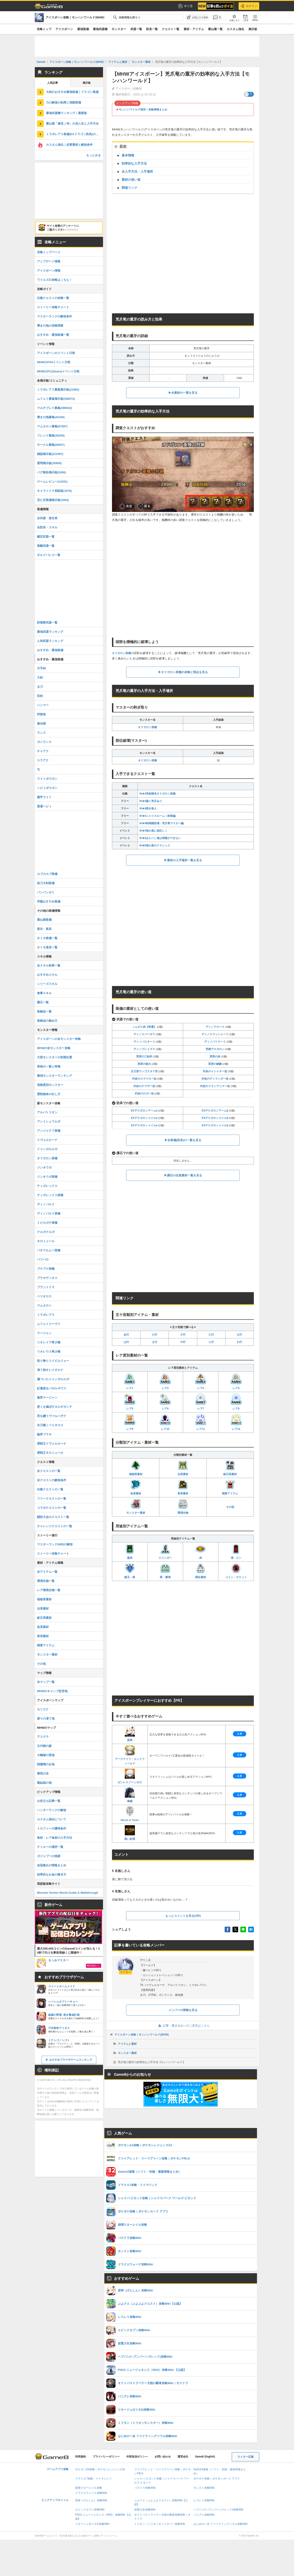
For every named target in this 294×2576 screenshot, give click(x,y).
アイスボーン (64, 29)
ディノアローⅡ (215, 1026)
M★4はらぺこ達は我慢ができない (160, 838)
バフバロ (43, 1259)
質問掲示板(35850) (49, 463)
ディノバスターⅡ (144, 1041)
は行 (126, 1342)
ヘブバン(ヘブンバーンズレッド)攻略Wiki (218, 2509)
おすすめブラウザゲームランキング (70, 2059)
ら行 (211, 1342)
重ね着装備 (44, 919)
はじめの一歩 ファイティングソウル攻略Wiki (220, 2523)
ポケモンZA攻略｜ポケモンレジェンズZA (100, 2469)
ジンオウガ (44, 1167)
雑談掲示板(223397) (50, 454)
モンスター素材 (135, 1506)
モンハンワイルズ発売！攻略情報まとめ (143, 109)
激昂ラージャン (47, 1397)
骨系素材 (183, 1487)
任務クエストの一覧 (50, 1489)
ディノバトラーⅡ (215, 1041)
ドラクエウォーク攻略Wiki (91, 2493)
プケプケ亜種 (46, 1268)
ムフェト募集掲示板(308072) (56, 398)
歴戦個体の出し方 (48, 1094)
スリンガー (165, 1551)
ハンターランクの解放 (51, 1810)
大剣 (40, 677)
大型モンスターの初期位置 (54, 1057)
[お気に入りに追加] (197, 17)
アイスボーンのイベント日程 (56, 353)
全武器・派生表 (47, 518)
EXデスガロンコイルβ (215, 1118)
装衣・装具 (44, 929)
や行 (183, 1342)
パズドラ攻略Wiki (145, 2487)
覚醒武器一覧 (46, 545)
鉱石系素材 (230, 1468)
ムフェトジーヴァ (48, 1324)
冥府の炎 (215, 1056)
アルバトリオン (47, 1112)
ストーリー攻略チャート (53, 307)
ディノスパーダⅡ (144, 1034)
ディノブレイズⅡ (144, 1049)
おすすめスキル (47, 974)
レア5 (129, 1401)
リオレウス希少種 (48, 1351)
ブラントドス (46, 1287)
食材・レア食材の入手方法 (54, 1837)
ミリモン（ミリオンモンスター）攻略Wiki (159, 2523)
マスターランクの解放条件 (54, 316)
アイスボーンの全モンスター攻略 (59, 1039)
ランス (41, 732)
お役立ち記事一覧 (48, 1801)
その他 (230, 1507)
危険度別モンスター (50, 1085)
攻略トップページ (48, 252)
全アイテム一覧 (47, 1571)
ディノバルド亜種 (48, 1213)
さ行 (183, 1334)
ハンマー (43, 705)
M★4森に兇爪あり (151, 801)
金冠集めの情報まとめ (51, 1865)
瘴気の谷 (43, 1773)
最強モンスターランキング (54, 1075)
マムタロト (44, 1305)
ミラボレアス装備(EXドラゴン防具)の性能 (73, 134)
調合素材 (200, 1571)
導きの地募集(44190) (51, 417)
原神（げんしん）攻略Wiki (91, 2500)
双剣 (40, 696)
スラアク (43, 760)
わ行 (239, 1342)
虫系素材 (183, 1468)
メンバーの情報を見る (182, 2010)
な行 (239, 1334)
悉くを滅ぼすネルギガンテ (54, 1406)
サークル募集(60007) (51, 444)
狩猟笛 (41, 714)
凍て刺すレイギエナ (50, 1370)
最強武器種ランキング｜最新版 (66, 113)
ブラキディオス (47, 1278)
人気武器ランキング (50, 641)
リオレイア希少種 (48, 1342)
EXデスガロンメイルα (144, 1125)
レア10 (165, 1422)
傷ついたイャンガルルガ (53, 1379)
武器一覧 (136, 29)
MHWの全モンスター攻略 (54, 1048)
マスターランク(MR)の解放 (55, 1544)
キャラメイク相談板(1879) (54, 490)
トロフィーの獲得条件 (51, 1828)
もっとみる (93, 155)
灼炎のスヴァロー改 (144, 1078)
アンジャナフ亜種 (48, 1130)
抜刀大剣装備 (46, 883)
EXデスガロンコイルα (144, 1118)
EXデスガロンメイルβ (215, 1125)
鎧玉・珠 (129, 1571)
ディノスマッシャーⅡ (215, 1034)
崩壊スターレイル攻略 (88, 2487)
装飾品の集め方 (47, 1020)
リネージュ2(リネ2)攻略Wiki (92, 2523)
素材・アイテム (194, 29)
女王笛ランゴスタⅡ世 (144, 1071)
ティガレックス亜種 (50, 1195)
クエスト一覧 (170, 29)
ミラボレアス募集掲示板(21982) (58, 389)
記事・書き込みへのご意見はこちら (183, 2025)
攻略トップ (44, 29)
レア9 (129, 1422)
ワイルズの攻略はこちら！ (54, 279)
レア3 (200, 1381)
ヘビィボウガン (47, 788)
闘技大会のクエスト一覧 (53, 1517)
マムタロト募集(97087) (52, 426)
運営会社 (183, 2456)
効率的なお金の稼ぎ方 (51, 1874)
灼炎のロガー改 (144, 1093)
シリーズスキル (47, 984)
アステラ (43, 1736)
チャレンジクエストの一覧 (54, 1526)
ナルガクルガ (46, 1232)
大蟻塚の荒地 (46, 1755)
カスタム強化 (235, 29)
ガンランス (44, 742)
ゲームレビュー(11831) (52, 481)
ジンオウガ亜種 (47, 1176)
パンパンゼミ (46, 892)
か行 (154, 1334)
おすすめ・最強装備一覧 (53, 334)
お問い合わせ (163, 2456)
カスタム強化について (51, 1819)
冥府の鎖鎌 (215, 1063)
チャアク (43, 751)
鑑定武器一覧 (46, 536)
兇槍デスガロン (215, 1049)
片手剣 (41, 668)
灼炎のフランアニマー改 (215, 1086)
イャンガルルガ (47, 1149)
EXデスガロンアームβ (215, 1110)
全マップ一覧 (46, 1682)
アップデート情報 (48, 261)
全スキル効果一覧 (48, 965)
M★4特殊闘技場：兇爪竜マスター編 (162, 823)
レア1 (129, 1381)
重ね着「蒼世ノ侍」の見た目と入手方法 (72, 123)
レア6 (165, 1401)
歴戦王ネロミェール (50, 1452)
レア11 (200, 1422)
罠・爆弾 (165, 1571)
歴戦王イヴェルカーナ (51, 1443)
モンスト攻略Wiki (204, 2487)
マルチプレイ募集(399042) (54, 408)
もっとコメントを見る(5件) (183, 1915)
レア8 (236, 1401)
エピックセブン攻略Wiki (90, 2509)
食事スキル (44, 993)
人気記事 (52, 82)
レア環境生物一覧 (48, 1590)
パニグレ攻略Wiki (204, 2514)
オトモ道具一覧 (47, 947)
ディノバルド (46, 1204)
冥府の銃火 (144, 1063)
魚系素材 (135, 1487)
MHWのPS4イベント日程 (53, 362)
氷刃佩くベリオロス (50, 1425)
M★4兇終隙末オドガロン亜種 (158, 793)
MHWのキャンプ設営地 (52, 1691)
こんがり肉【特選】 (144, 1026)
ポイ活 (185, 6)
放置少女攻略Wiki (145, 2509)
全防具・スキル (47, 527)
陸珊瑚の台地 (46, 1764)
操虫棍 (41, 723)
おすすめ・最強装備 (50, 650)
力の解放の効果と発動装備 (63, 102)
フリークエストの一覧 (51, 1498)
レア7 (200, 1401)
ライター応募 (245, 2456)
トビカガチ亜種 (47, 1222)
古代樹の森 (44, 1746)
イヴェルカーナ (47, 1140)
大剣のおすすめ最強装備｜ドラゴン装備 (72, 92)
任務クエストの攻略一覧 (53, 298)
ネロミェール (46, 1241)
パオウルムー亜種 (48, 1250)
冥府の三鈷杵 (144, 1056)
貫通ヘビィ (44, 806)
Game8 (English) (205, 2456)
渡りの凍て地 (46, 1718)
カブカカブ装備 (47, 874)
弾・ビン (236, 1551)
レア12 (236, 1422)
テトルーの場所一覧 (50, 1847)
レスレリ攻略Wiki (204, 2500)
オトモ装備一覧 (47, 938)
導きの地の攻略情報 (50, 325)
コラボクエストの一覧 (51, 1507)
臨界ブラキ (44, 1434)
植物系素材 (136, 1468)
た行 (211, 1334)
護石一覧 (43, 1002)
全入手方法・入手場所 (137, 171)
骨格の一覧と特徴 (48, 1066)
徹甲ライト (44, 797)
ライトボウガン (47, 778)
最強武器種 (100, 29)
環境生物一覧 (46, 1581)
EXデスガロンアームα (144, 1110)
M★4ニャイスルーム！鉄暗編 (158, 815)
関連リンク (129, 187)
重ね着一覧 (215, 29)
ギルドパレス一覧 (48, 555)
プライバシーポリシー (106, 2456)
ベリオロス (44, 1296)
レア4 (236, 1381)
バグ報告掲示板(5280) (51, 472)
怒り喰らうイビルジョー (53, 1360)
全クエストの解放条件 (51, 1480)
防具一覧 (152, 29)
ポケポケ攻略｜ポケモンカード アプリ (216, 2478)
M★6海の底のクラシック (155, 845)
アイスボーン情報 (48, 270)
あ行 (126, 1334)
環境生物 (183, 1506)
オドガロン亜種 (121, 653)
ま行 (154, 1342)
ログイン (248, 6)
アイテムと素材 (127, 2043)
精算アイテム (230, 1487)
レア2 (165, 1381)
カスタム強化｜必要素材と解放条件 (69, 144)
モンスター (119, 29)
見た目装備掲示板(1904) (53, 500)
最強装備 (83, 29)
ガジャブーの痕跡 (48, 1856)
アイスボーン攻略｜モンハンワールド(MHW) (141, 2034)
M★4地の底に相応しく (154, 830)
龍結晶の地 (44, 1782)
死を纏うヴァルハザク (51, 1416)
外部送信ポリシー (137, 2456)
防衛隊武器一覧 (47, 622)
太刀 (40, 686)
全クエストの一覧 (48, 1471)
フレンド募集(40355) (51, 435)
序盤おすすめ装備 (48, 901)
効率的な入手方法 (134, 163)
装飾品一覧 (44, 1011)
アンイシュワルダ (48, 1121)
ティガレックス (47, 1186)
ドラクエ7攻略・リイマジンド (93, 2478)
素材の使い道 (131, 179)
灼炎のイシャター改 (215, 1071)
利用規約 (80, 2456)
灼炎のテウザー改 (144, 1086)
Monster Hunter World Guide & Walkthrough (67, 1892)
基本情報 (128, 155)
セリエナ (43, 1709)
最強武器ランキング (50, 631)
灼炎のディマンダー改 (215, 1078)
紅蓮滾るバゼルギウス (51, 1388)
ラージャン (44, 1333)
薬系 (130, 1551)
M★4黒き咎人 (148, 808)
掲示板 (252, 29)
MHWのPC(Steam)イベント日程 (58, 371)
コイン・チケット (236, 1571)
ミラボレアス (46, 1314)
